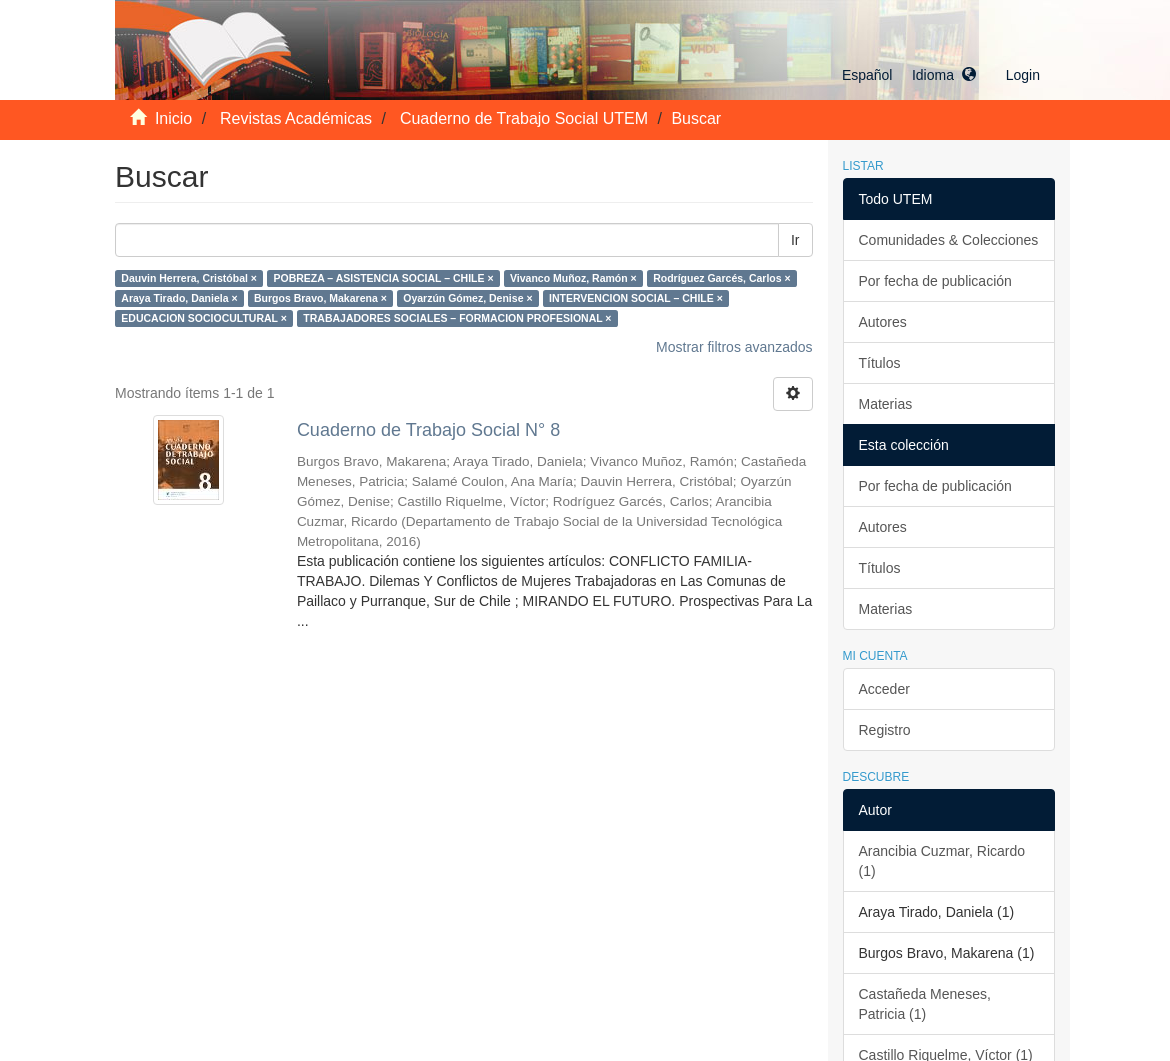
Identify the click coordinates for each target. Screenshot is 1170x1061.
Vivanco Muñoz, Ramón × (573, 278)
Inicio (173, 118)
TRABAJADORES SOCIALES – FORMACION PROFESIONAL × (457, 318)
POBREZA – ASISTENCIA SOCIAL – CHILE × (383, 278)
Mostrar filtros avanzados (734, 347)
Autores (883, 322)
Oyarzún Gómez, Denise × (467, 298)
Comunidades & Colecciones (949, 240)
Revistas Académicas (296, 118)
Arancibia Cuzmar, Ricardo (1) (942, 861)
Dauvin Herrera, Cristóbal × (189, 278)
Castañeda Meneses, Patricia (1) (925, 1004)
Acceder (884, 689)
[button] (909, 75)
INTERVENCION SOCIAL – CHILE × (636, 298)
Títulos (880, 363)
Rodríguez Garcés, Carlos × (721, 278)
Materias (886, 404)
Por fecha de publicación (935, 281)
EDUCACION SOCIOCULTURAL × (204, 318)
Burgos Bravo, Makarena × (320, 298)
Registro (885, 730)
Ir (795, 240)
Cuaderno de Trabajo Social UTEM (524, 118)
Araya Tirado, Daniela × (179, 298)
